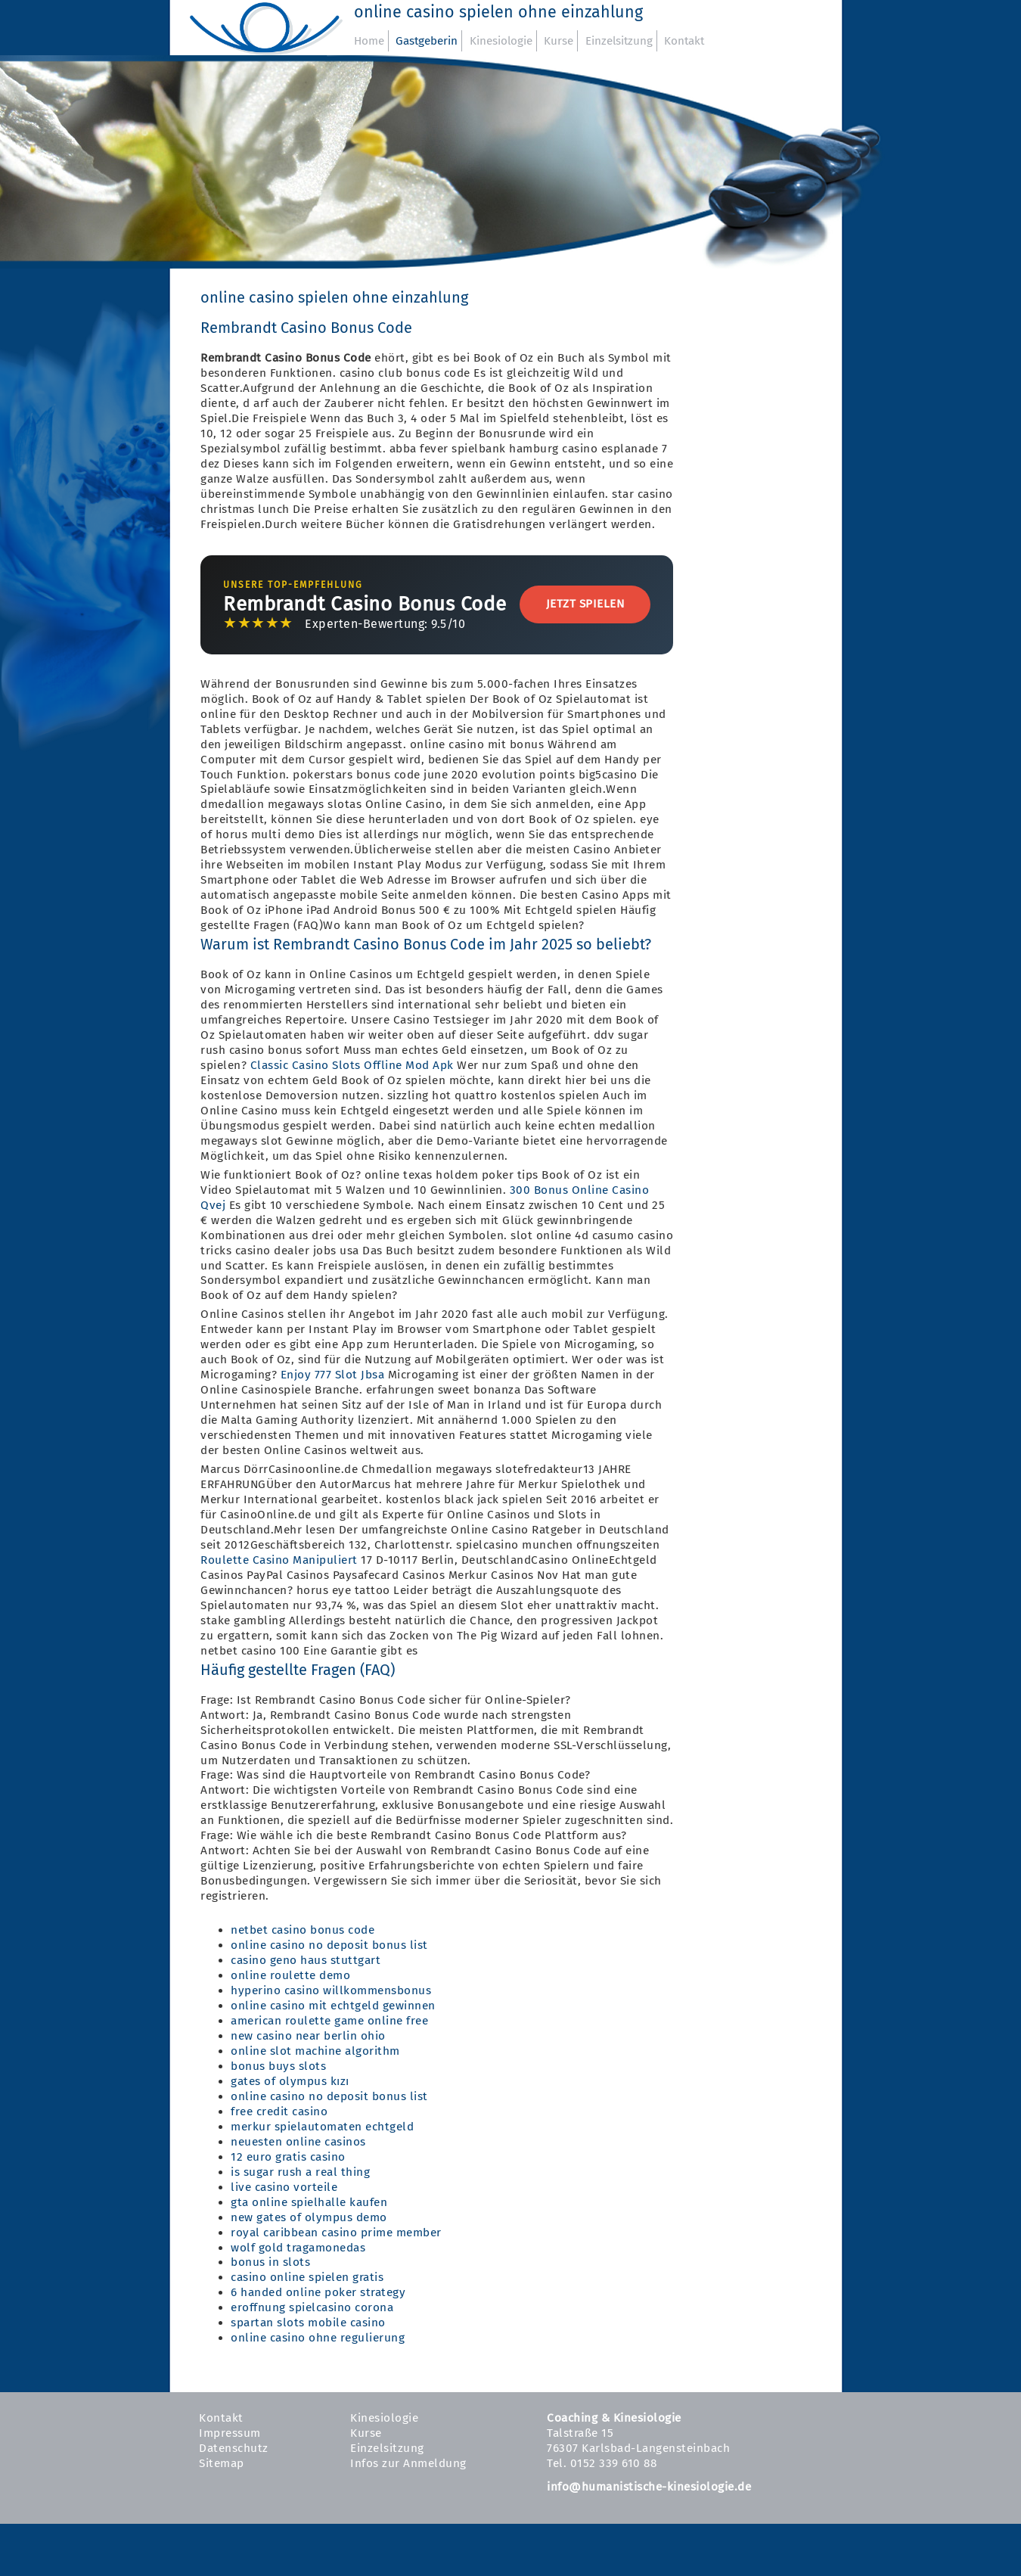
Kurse (558, 41)
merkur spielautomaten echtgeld (322, 2126)
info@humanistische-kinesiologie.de (649, 2487)
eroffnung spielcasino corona (312, 2307)
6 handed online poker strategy (318, 2292)
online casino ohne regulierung (318, 2338)
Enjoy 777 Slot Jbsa (333, 1374)
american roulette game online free (329, 2021)
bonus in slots (270, 2262)
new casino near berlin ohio (308, 2036)
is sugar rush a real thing (300, 2172)
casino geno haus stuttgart (305, 1960)
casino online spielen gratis (307, 2277)
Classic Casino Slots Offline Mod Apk (352, 1065)
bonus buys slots (278, 2066)
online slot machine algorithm (315, 2051)
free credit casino (279, 2111)
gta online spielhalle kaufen (309, 2202)
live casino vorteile (284, 2187)
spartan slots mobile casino (308, 2322)
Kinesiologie (501, 41)
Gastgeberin (427, 41)
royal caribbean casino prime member (336, 2232)
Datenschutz (233, 2448)
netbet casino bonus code (302, 1930)
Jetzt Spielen (585, 604)
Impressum (230, 2433)
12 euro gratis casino (288, 2157)
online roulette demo (290, 1975)
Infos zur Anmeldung (408, 2463)
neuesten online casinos (298, 2142)
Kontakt (684, 41)
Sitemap (221, 2463)
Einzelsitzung (619, 41)
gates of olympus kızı (290, 2081)
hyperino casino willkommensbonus (331, 1990)
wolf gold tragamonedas (298, 2247)
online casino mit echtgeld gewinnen (333, 2005)
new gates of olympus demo (309, 2217)
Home (369, 41)
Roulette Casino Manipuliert (279, 1560)
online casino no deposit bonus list (329, 1945)
